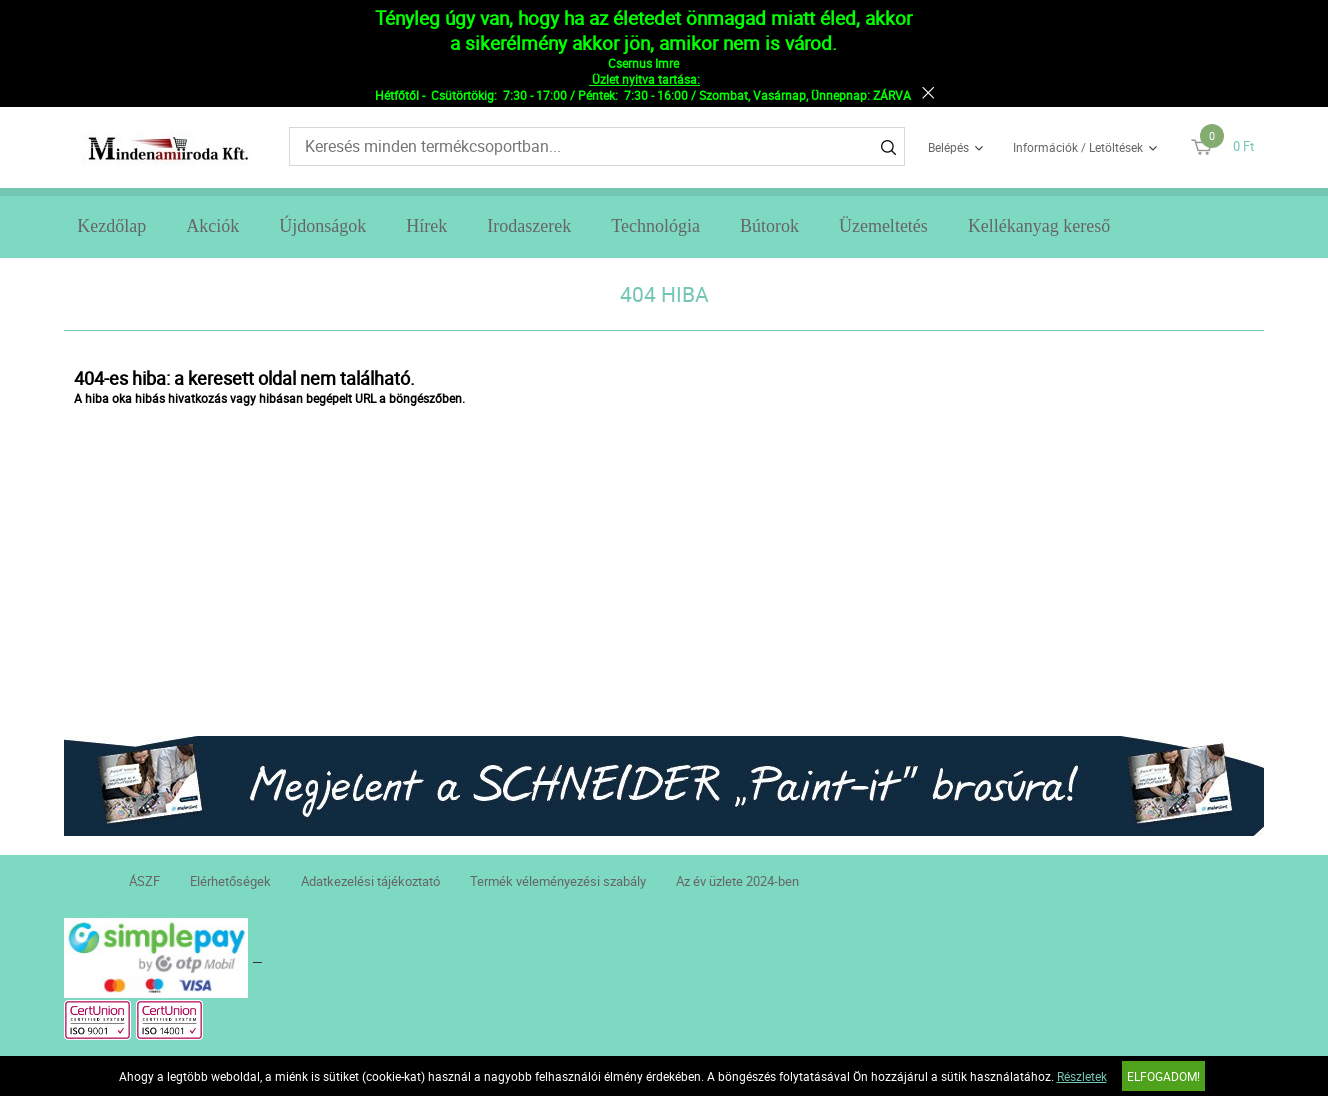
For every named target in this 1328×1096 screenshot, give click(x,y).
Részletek (1082, 1076)
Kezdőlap (111, 226)
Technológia (655, 226)
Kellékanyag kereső (1039, 226)
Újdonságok (322, 226)
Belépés (948, 147)
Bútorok (769, 226)
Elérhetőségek (230, 881)
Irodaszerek (529, 226)
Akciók (212, 226)
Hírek (426, 226)
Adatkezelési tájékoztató (370, 881)
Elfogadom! (1163, 1076)
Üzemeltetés (883, 226)
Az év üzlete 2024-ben (737, 881)
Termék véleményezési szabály (558, 881)
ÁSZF (144, 881)
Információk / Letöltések (1078, 147)
